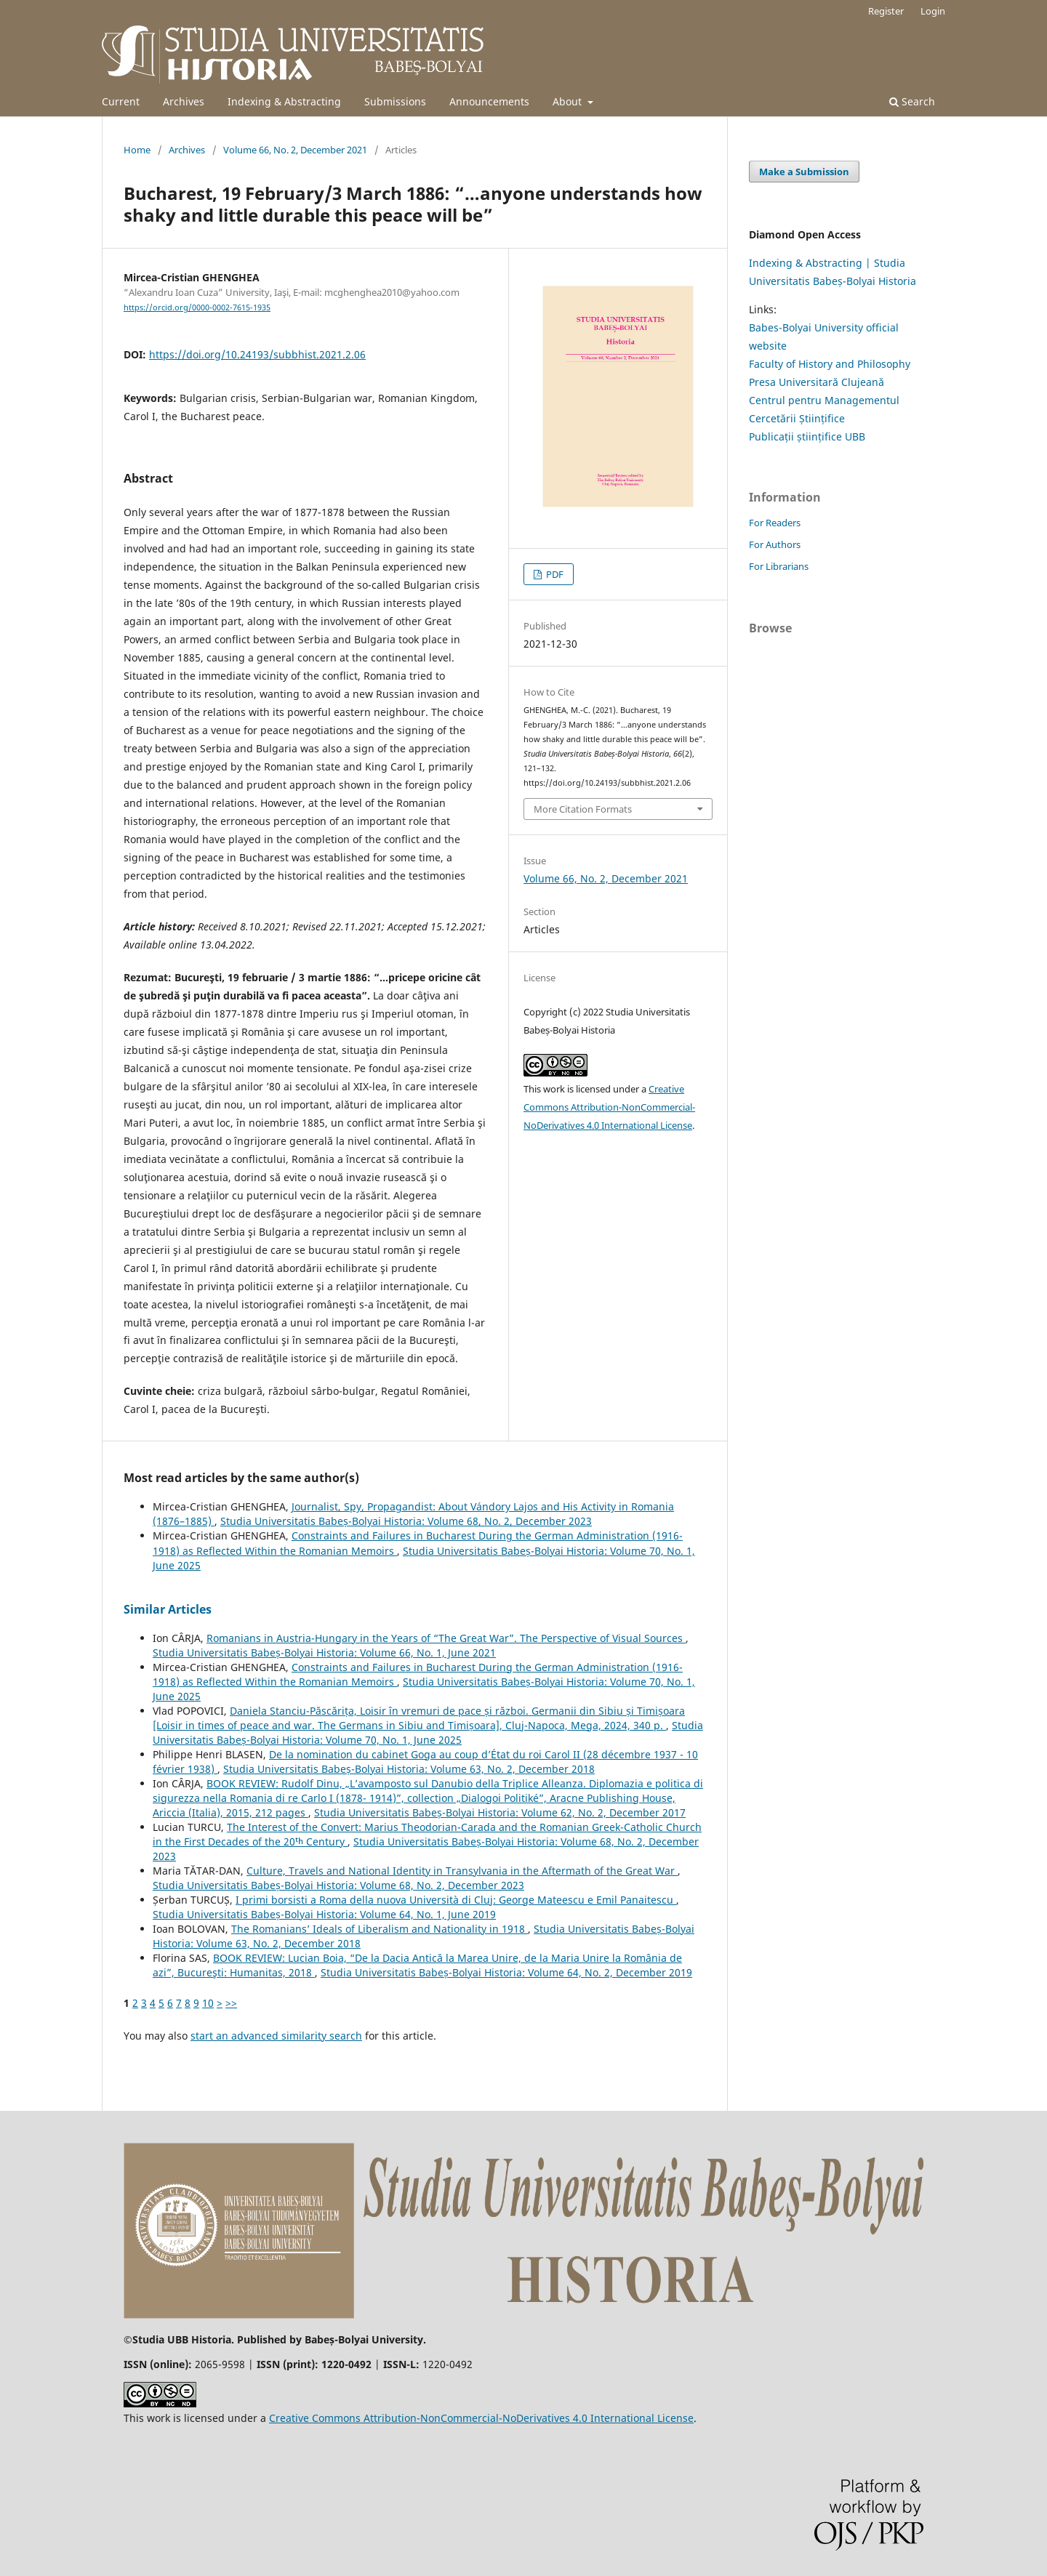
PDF (553, 574)
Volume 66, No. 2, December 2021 (295, 149)
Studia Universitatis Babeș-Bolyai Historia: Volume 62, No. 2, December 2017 (500, 1812)
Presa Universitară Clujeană (816, 382)
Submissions (395, 101)
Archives (183, 101)
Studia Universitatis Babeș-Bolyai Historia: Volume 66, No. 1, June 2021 (324, 1652)
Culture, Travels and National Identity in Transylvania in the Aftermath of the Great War (462, 1870)
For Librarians (779, 566)
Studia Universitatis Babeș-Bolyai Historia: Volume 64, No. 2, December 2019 (506, 1972)
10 (208, 2003)
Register (886, 10)
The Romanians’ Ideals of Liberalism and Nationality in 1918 (379, 1929)
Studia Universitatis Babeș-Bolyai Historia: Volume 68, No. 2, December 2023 (406, 1521)
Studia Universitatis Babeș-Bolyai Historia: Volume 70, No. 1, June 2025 (428, 1732)
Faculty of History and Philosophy (829, 364)
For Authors (775, 544)
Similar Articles (168, 1609)
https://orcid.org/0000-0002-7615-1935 (197, 307)
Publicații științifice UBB (807, 436)
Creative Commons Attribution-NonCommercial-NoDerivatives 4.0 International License (609, 1107)
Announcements (489, 101)
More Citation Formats (583, 809)
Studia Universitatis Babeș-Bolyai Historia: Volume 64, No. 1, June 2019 (324, 1914)
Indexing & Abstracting (284, 101)
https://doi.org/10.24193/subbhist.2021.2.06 (257, 354)
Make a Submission (804, 171)
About (569, 101)
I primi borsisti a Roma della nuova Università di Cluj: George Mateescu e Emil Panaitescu (456, 1900)
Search (912, 101)
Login (932, 10)
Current (121, 101)
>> (231, 2003)
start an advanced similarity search (276, 2035)
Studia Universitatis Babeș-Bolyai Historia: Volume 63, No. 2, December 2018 (409, 1769)
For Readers (775, 522)
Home (137, 149)
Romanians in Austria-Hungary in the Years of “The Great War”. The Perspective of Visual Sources (446, 1638)
